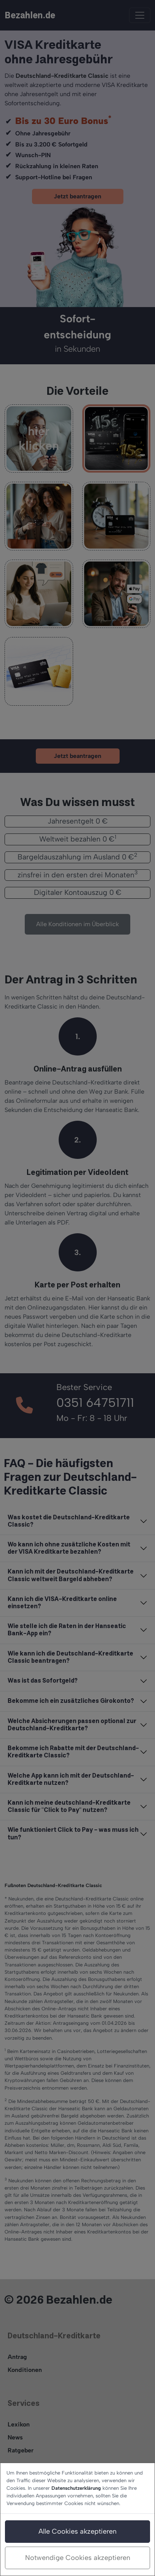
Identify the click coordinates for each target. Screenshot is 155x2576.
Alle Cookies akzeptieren (77, 2531)
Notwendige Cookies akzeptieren (77, 2557)
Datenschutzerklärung (76, 2488)
